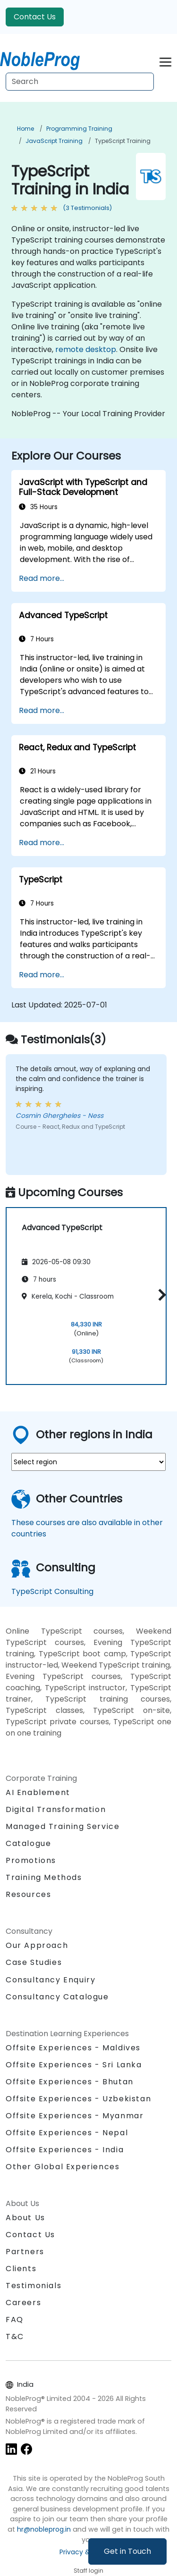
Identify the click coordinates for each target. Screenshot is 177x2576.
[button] (160, 1295)
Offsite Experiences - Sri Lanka (74, 2064)
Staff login (88, 2571)
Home (25, 129)
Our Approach (37, 1945)
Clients (21, 2268)
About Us (25, 2217)
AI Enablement (38, 1792)
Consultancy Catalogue (57, 1996)
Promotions (31, 1860)
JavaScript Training (54, 141)
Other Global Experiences (62, 2166)
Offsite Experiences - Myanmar (74, 2115)
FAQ (15, 2319)
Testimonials (33, 2285)
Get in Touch (127, 2551)
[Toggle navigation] (165, 60)
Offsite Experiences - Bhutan (70, 2081)
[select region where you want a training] (88, 1462)
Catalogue (28, 1843)
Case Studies (34, 1962)
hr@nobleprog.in (44, 2529)
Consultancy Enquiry (50, 1980)
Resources (28, 1894)
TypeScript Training (123, 141)
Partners (25, 2251)
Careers (23, 2302)
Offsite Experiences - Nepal (67, 2132)
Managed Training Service (62, 1826)
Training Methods (44, 1877)
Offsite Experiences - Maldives (73, 2047)
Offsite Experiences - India (65, 2149)
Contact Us (35, 16)
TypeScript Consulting (52, 1591)
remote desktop (85, 349)
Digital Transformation (56, 1809)
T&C (15, 2336)
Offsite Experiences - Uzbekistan (78, 2098)
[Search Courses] (80, 82)
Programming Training (79, 129)
